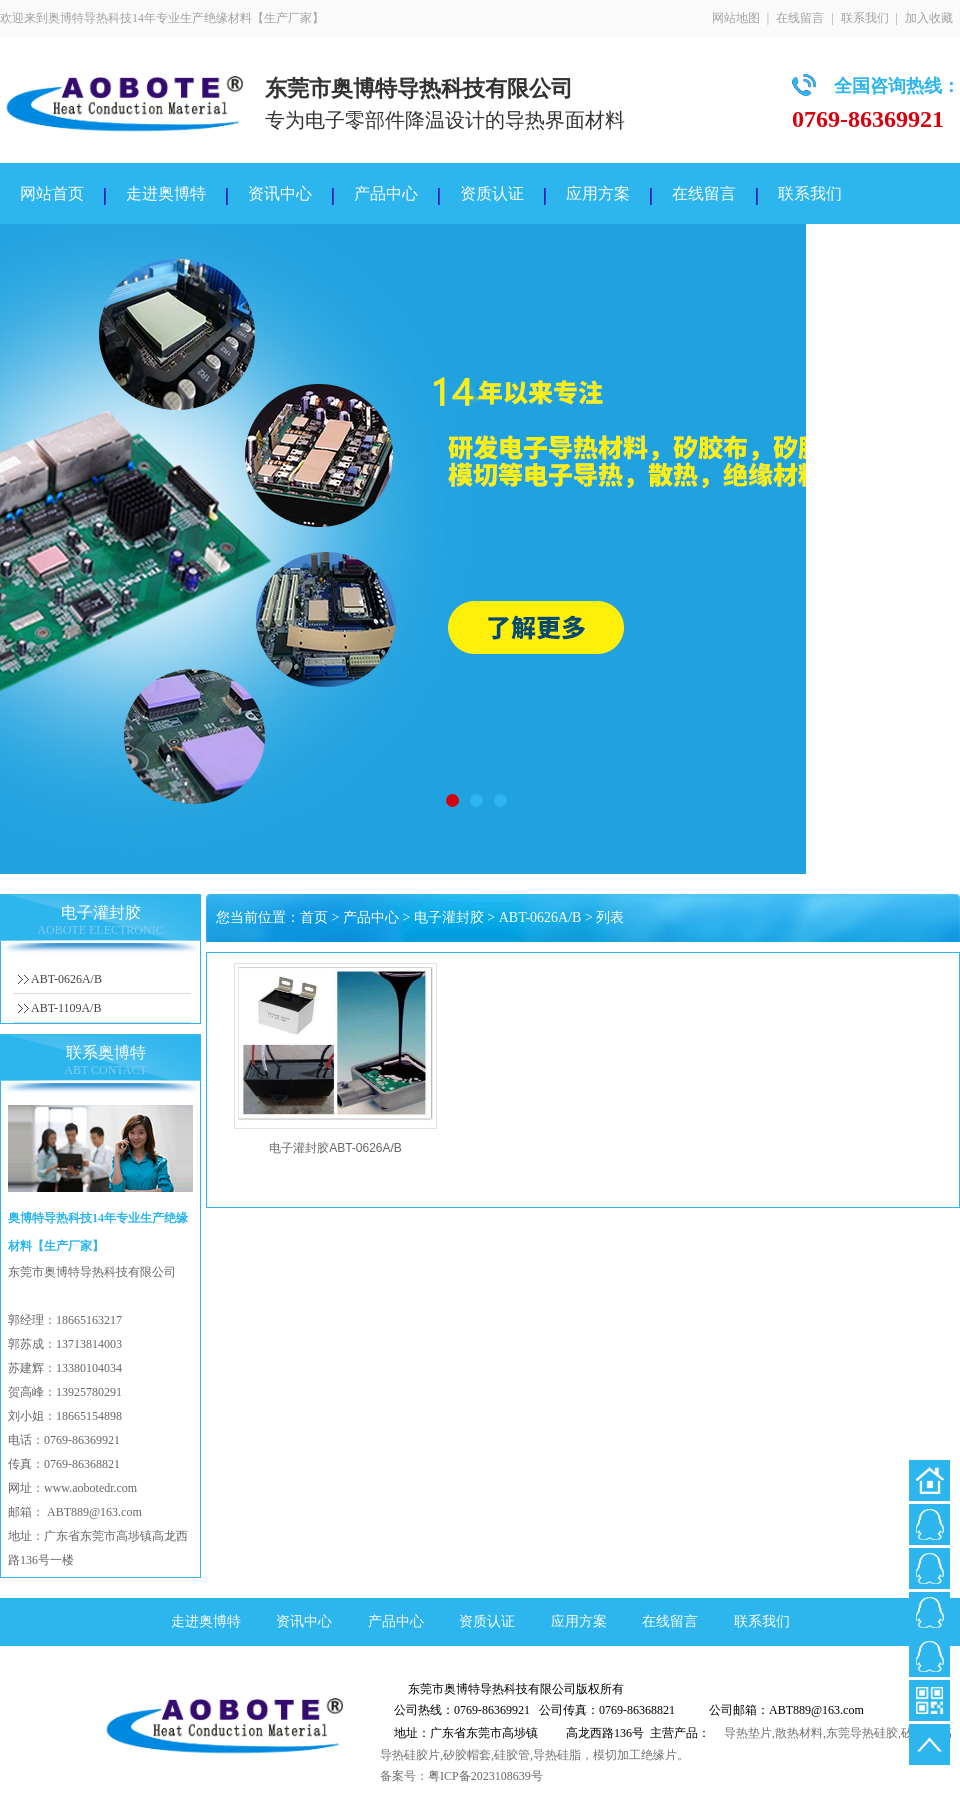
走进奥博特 (166, 193)
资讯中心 (280, 193)
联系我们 (865, 18)
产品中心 (386, 193)
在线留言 (800, 18)
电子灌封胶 (449, 917)
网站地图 (736, 18)
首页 (314, 917)
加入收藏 (929, 18)
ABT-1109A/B (66, 1008)
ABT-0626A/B (66, 979)
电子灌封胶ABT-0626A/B (335, 1148)
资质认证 (492, 193)
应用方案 (598, 193)
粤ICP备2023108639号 (485, 1776)
